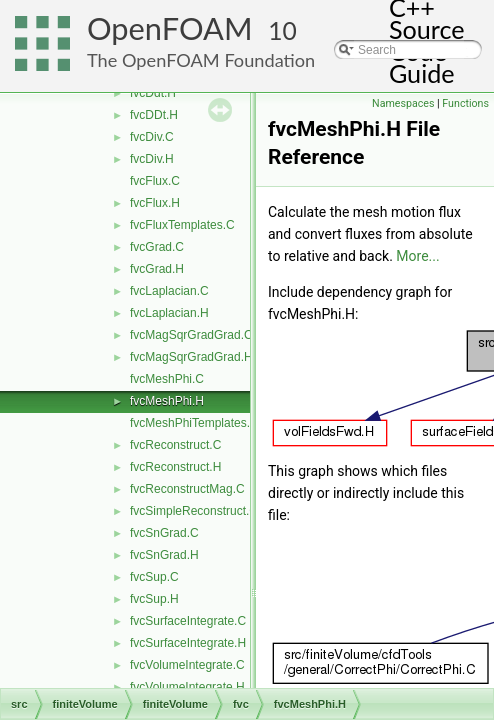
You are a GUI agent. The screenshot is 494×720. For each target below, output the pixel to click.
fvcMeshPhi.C (167, 379)
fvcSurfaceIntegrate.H (188, 643)
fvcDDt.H (154, 115)
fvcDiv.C (152, 137)
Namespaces (403, 103)
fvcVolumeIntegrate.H (187, 687)
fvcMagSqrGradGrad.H (191, 357)
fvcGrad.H (157, 269)
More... (417, 256)
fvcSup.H (154, 599)
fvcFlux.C (155, 181)
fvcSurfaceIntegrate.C (188, 621)
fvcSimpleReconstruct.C (194, 511)
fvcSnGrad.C (164, 533)
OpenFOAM (170, 28)
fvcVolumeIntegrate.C (187, 665)
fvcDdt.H (153, 93)
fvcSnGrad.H (164, 555)
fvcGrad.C (157, 247)
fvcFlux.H (155, 203)
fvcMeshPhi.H (167, 401)
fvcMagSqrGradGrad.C (191, 335)
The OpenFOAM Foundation (201, 60)
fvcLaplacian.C (169, 291)
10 (282, 30)
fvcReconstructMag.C (187, 489)
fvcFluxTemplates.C (182, 225)
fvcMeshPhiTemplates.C (194, 423)
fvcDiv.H (152, 159)
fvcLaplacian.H (169, 313)
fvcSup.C (154, 577)
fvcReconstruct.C (175, 445)
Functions (465, 103)
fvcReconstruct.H (175, 467)
